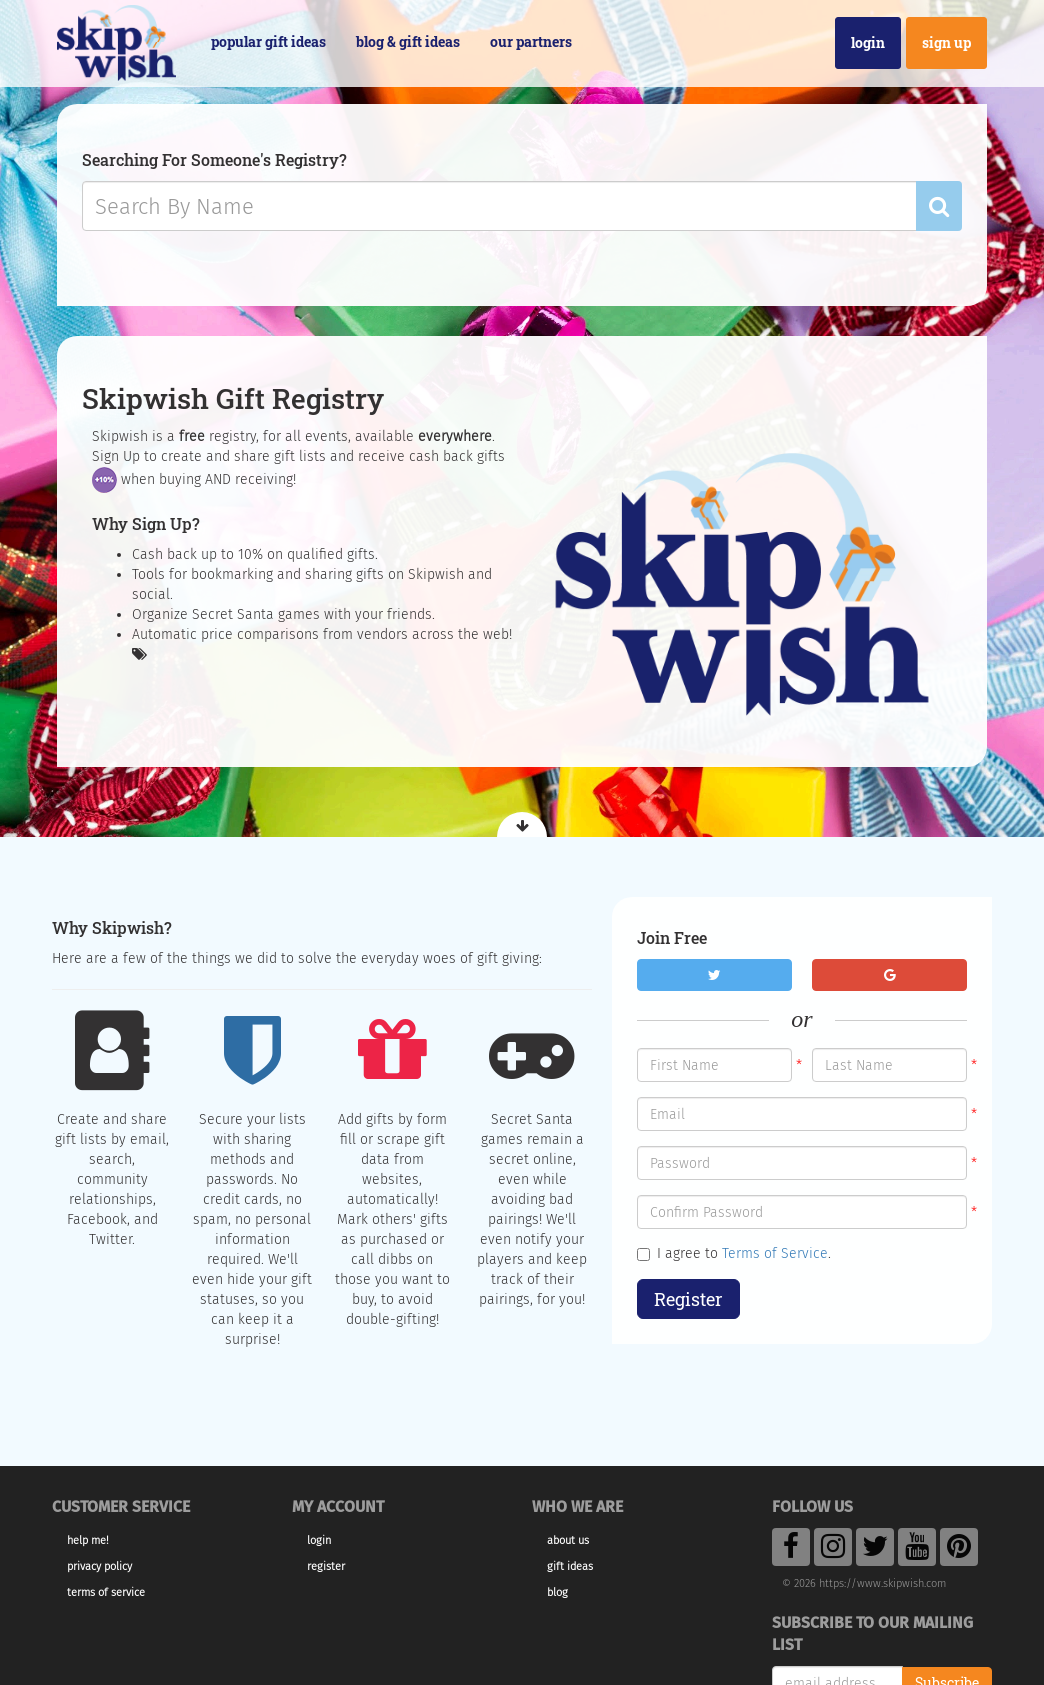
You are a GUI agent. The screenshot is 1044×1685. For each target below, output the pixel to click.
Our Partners (531, 41)
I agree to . (734, 1253)
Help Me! (88, 1540)
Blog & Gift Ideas (408, 41)
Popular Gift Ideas (268, 41)
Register (688, 1299)
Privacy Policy (99, 1566)
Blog (557, 1592)
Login (868, 42)
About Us (568, 1540)
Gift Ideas (570, 1566)
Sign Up (946, 42)
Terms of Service (775, 1253)
